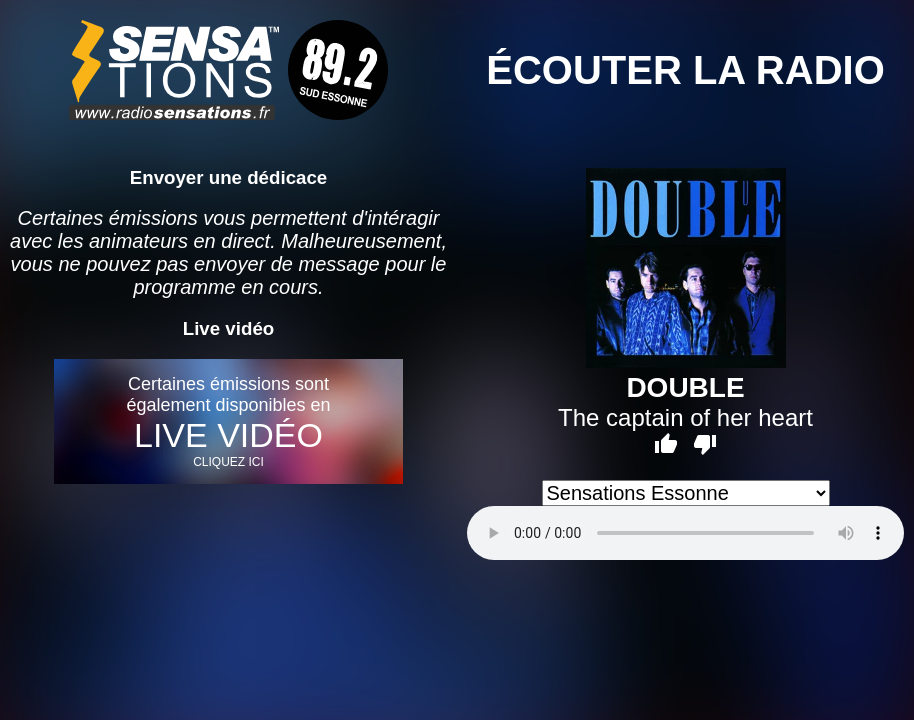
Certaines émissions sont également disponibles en (229, 421)
